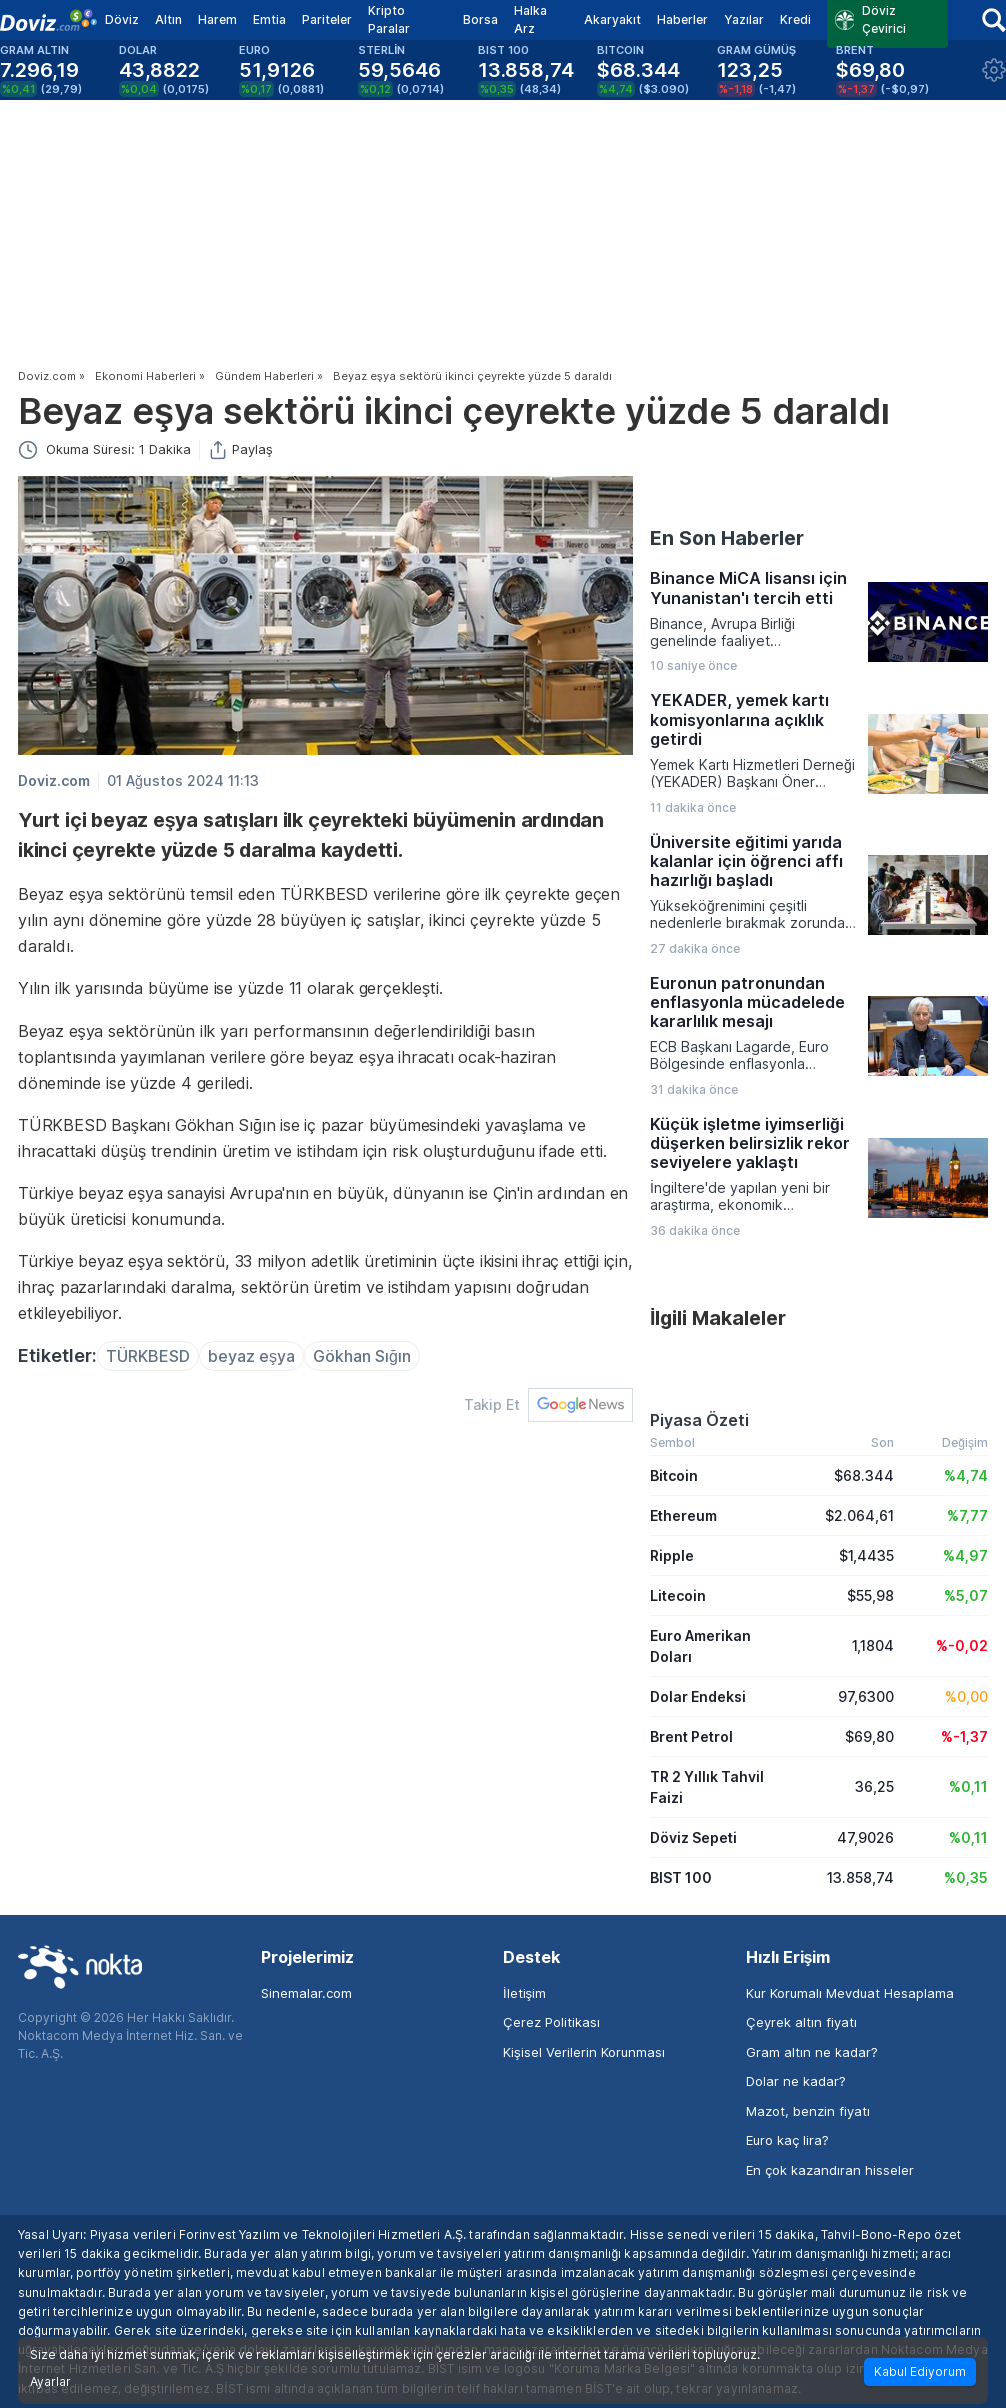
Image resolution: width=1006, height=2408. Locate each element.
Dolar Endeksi (698, 1696)
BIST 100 (681, 1877)
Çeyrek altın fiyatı (801, 2022)
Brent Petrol (691, 1736)
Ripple (672, 1555)
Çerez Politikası (551, 2022)
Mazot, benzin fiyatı (808, 2111)
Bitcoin (674, 1475)
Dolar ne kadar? (796, 2081)
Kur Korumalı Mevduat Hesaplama (850, 1993)
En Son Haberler (727, 538)
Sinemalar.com (306, 1993)
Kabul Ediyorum (920, 2371)
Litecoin (678, 1595)
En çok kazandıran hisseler (830, 2170)
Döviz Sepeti (693, 1837)
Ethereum (683, 1515)
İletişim (524, 1993)
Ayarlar (50, 2382)
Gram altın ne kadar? (812, 2052)
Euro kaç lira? (787, 2140)
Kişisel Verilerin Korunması (584, 2052)
